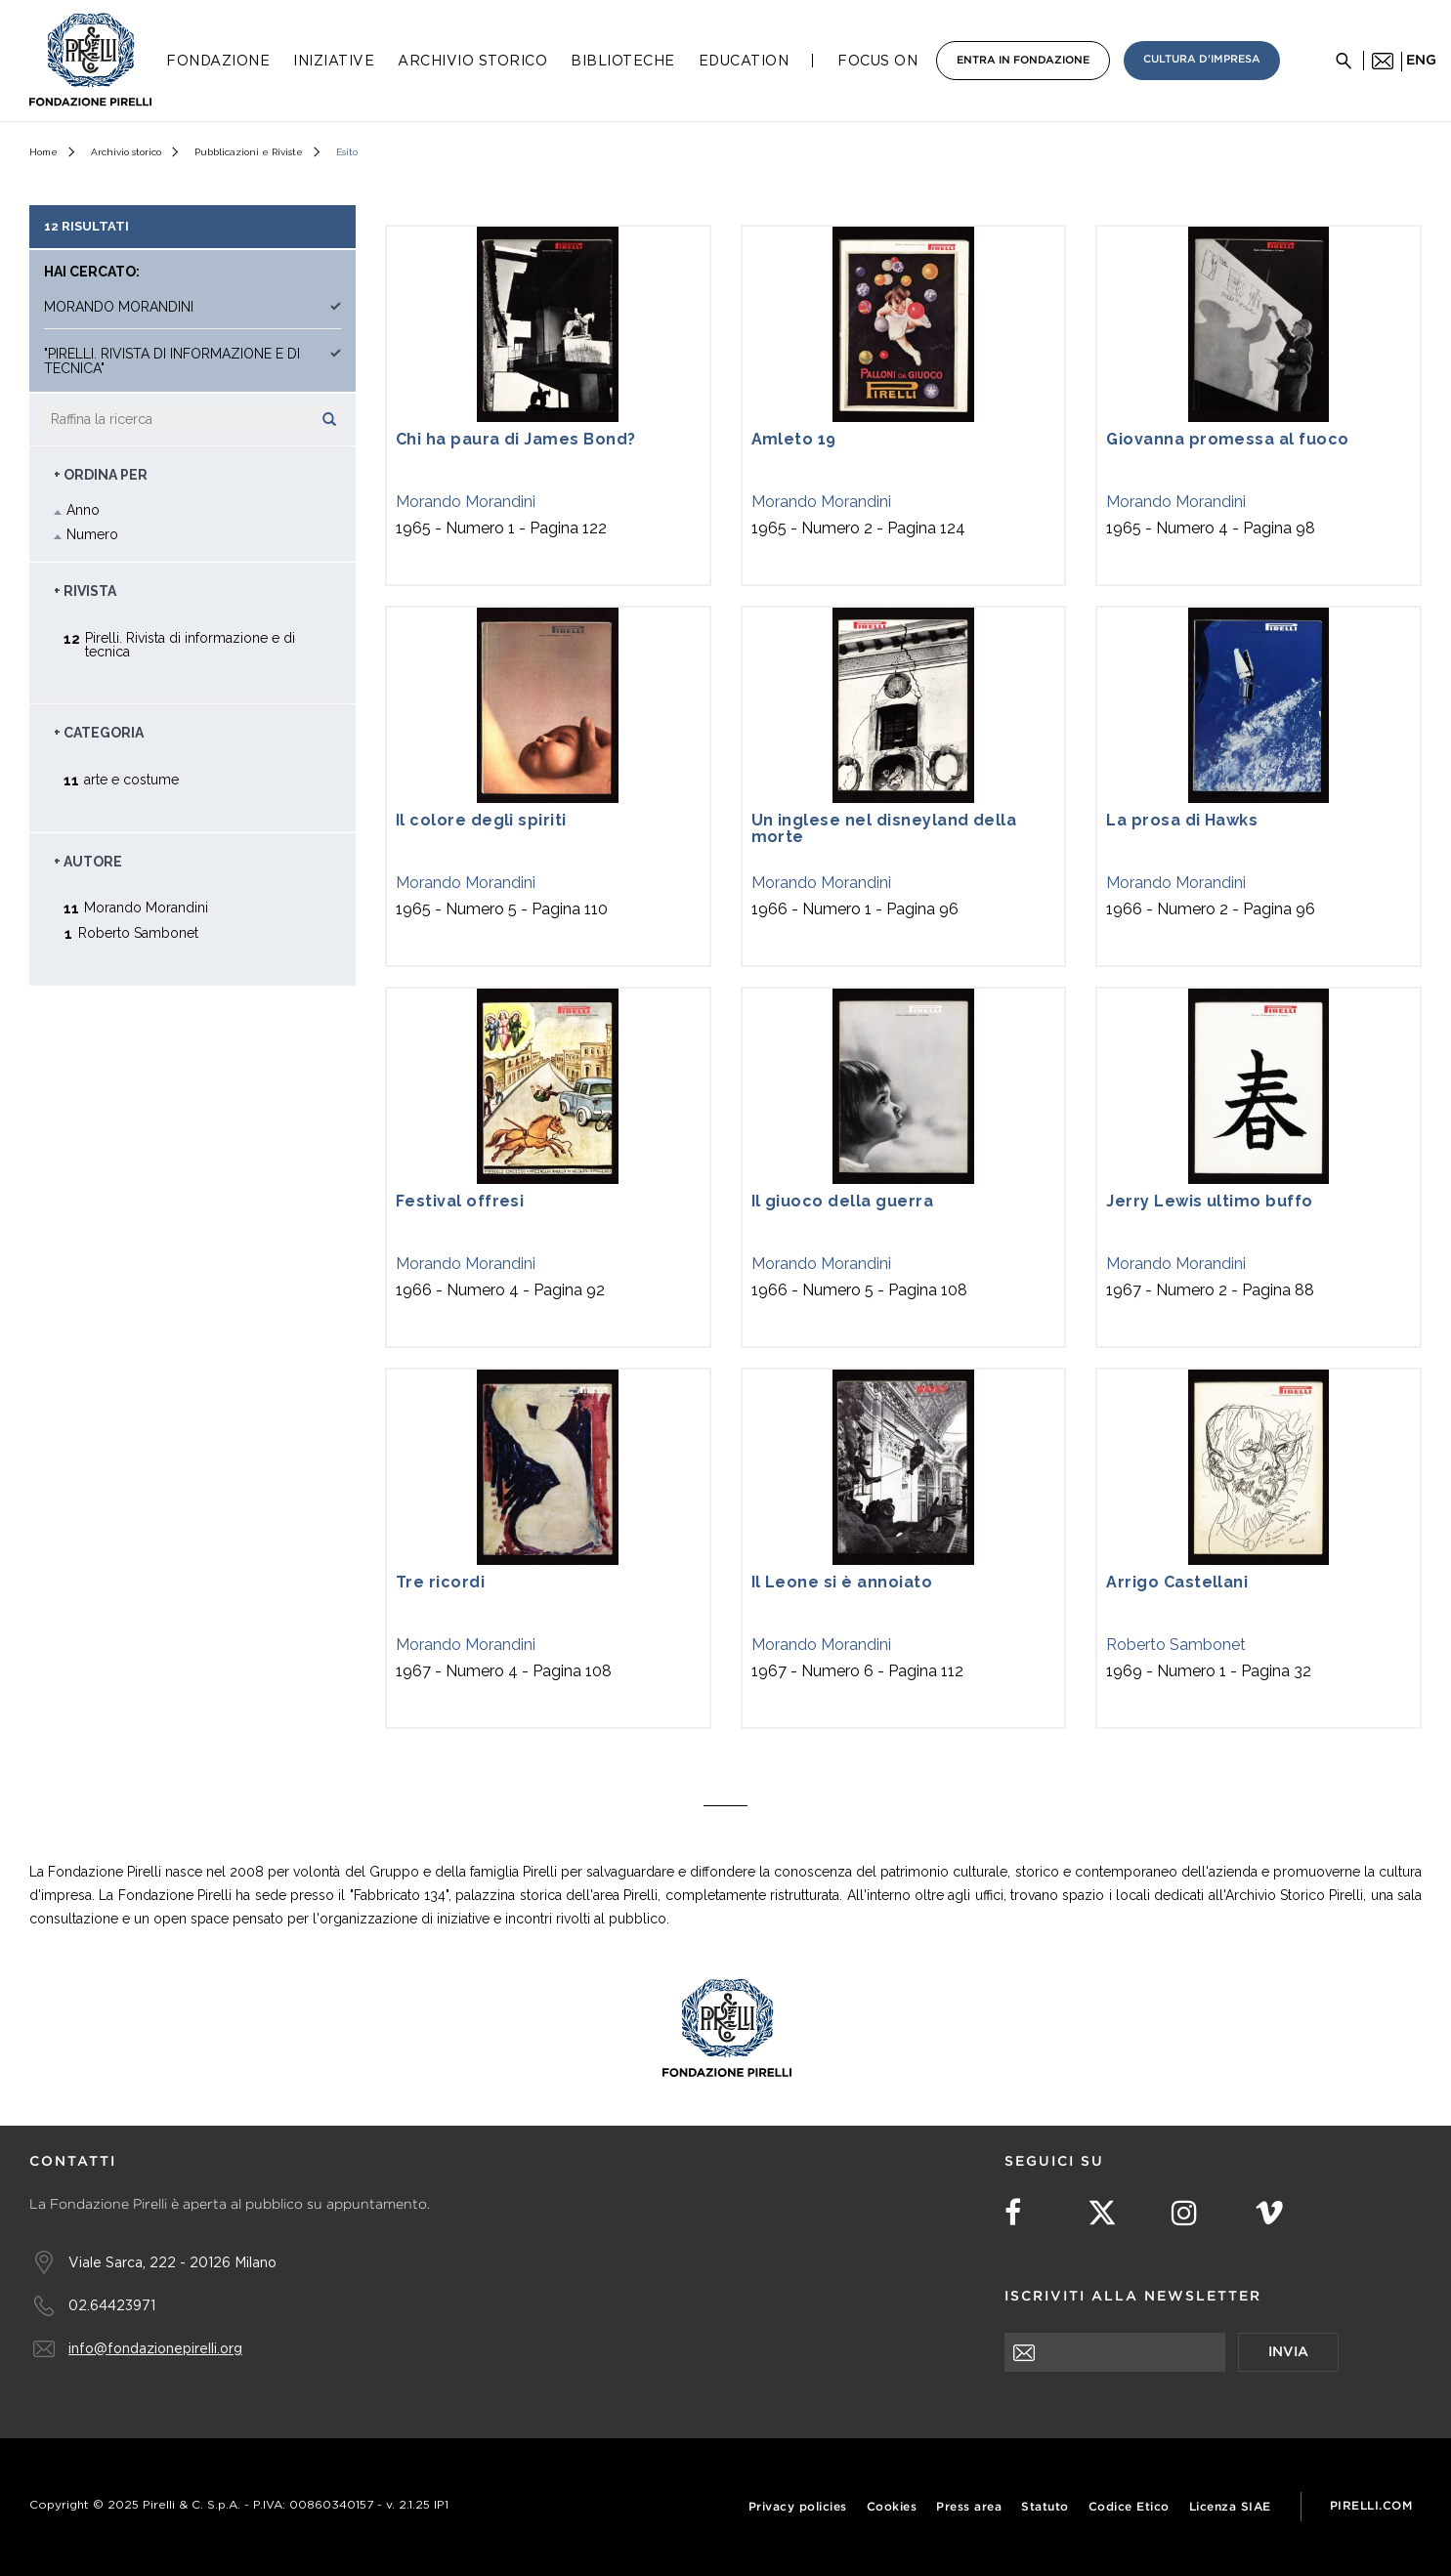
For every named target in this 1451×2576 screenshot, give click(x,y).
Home (43, 152)
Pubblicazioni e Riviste (248, 152)
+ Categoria (99, 732)
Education (744, 60)
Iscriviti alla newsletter (1132, 2296)
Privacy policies (797, 2507)
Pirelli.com (1371, 2506)
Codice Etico (1129, 2507)
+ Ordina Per (101, 475)
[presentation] (1153, 2410)
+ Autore (88, 861)
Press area (969, 2507)
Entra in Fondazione (1023, 60)
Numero (92, 534)
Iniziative (333, 60)
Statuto (1045, 2507)
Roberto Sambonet (1176, 1644)
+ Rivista (85, 591)
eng (1421, 60)
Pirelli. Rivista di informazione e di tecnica (190, 644)
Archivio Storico (472, 60)
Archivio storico (126, 152)
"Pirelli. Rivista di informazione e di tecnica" (172, 361)
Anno (83, 510)
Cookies (892, 2507)
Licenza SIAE (1230, 2507)
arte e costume (131, 779)
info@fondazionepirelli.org (155, 2348)
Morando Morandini (465, 501)
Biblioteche (623, 60)
